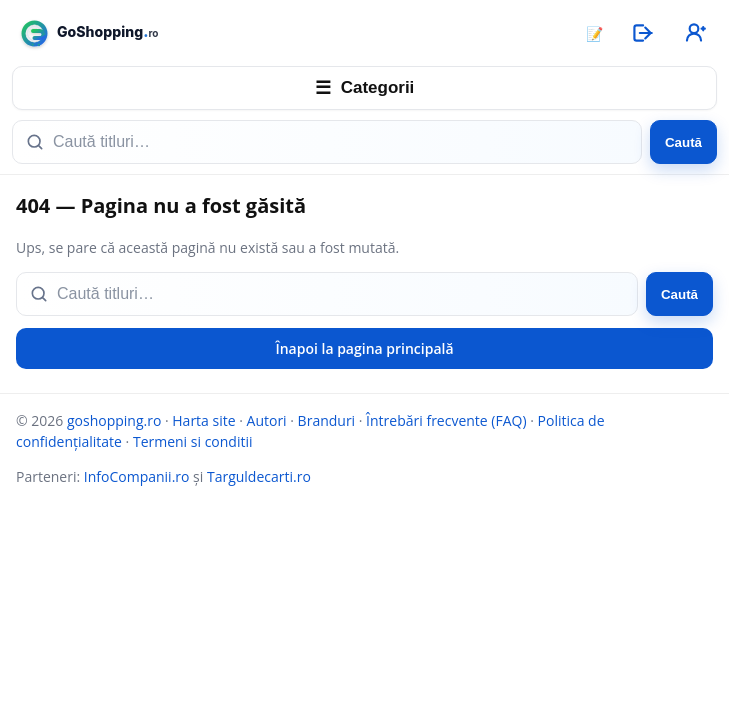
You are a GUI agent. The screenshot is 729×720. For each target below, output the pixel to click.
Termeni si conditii (193, 441)
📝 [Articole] (594, 33)
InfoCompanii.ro (137, 476)
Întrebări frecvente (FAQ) (446, 420)
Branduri (327, 420)
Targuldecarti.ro (259, 476)
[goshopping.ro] (289, 33)
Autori (267, 420)
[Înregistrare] (694, 33)
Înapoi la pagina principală (364, 348)
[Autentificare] (642, 33)
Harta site (203, 420)
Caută (683, 142)
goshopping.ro (114, 420)
